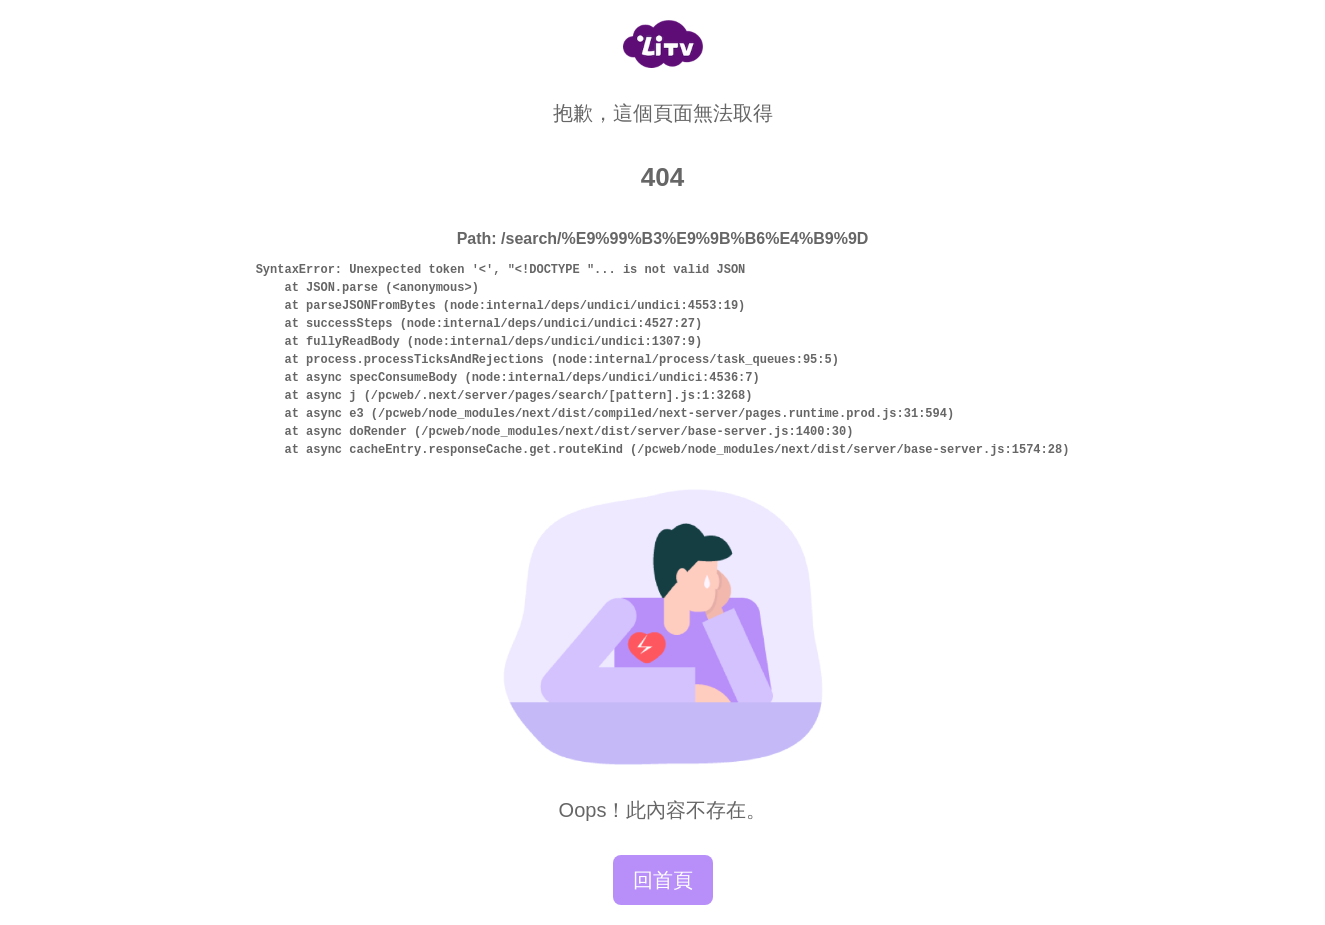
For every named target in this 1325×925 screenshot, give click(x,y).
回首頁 (663, 880)
